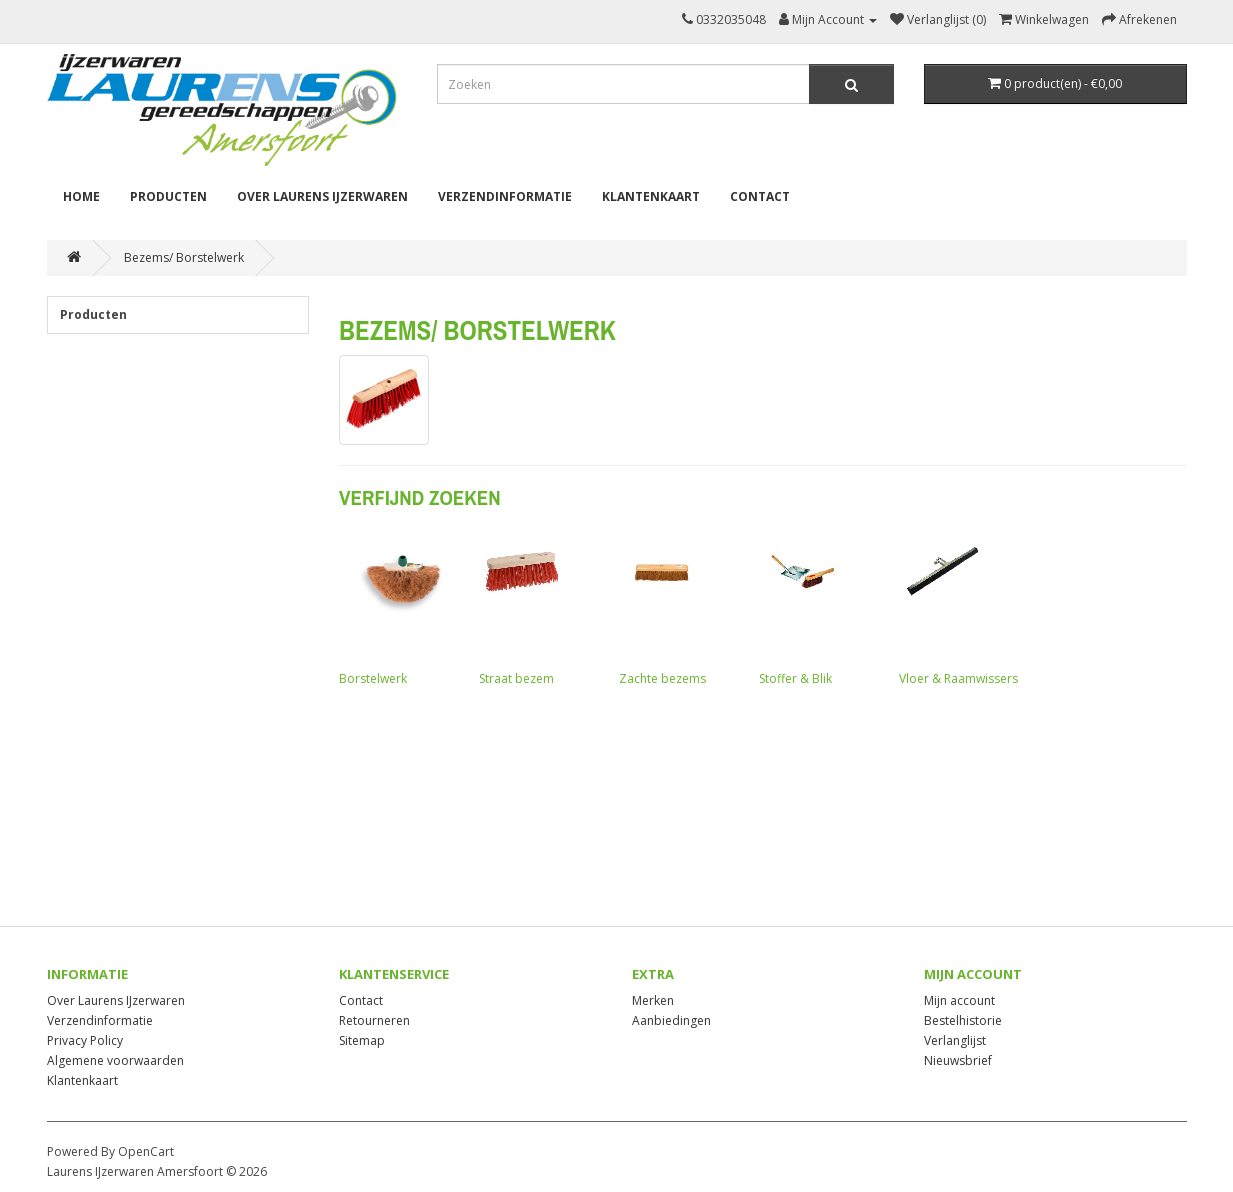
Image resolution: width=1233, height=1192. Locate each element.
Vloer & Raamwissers (959, 608)
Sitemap (362, 1040)
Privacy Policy (85, 1040)
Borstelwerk (399, 608)
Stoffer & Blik (819, 608)
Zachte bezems (679, 608)
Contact (760, 196)
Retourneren (374, 1020)
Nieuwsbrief (958, 1060)
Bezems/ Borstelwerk (184, 257)
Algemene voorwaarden (115, 1060)
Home (81, 196)
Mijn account (959, 1000)
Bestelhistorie (963, 1020)
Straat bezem (539, 608)
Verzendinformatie (505, 196)
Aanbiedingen (671, 1020)
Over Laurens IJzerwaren (322, 196)
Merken (653, 1000)
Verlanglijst (955, 1040)
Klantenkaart (651, 196)
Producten (168, 196)
